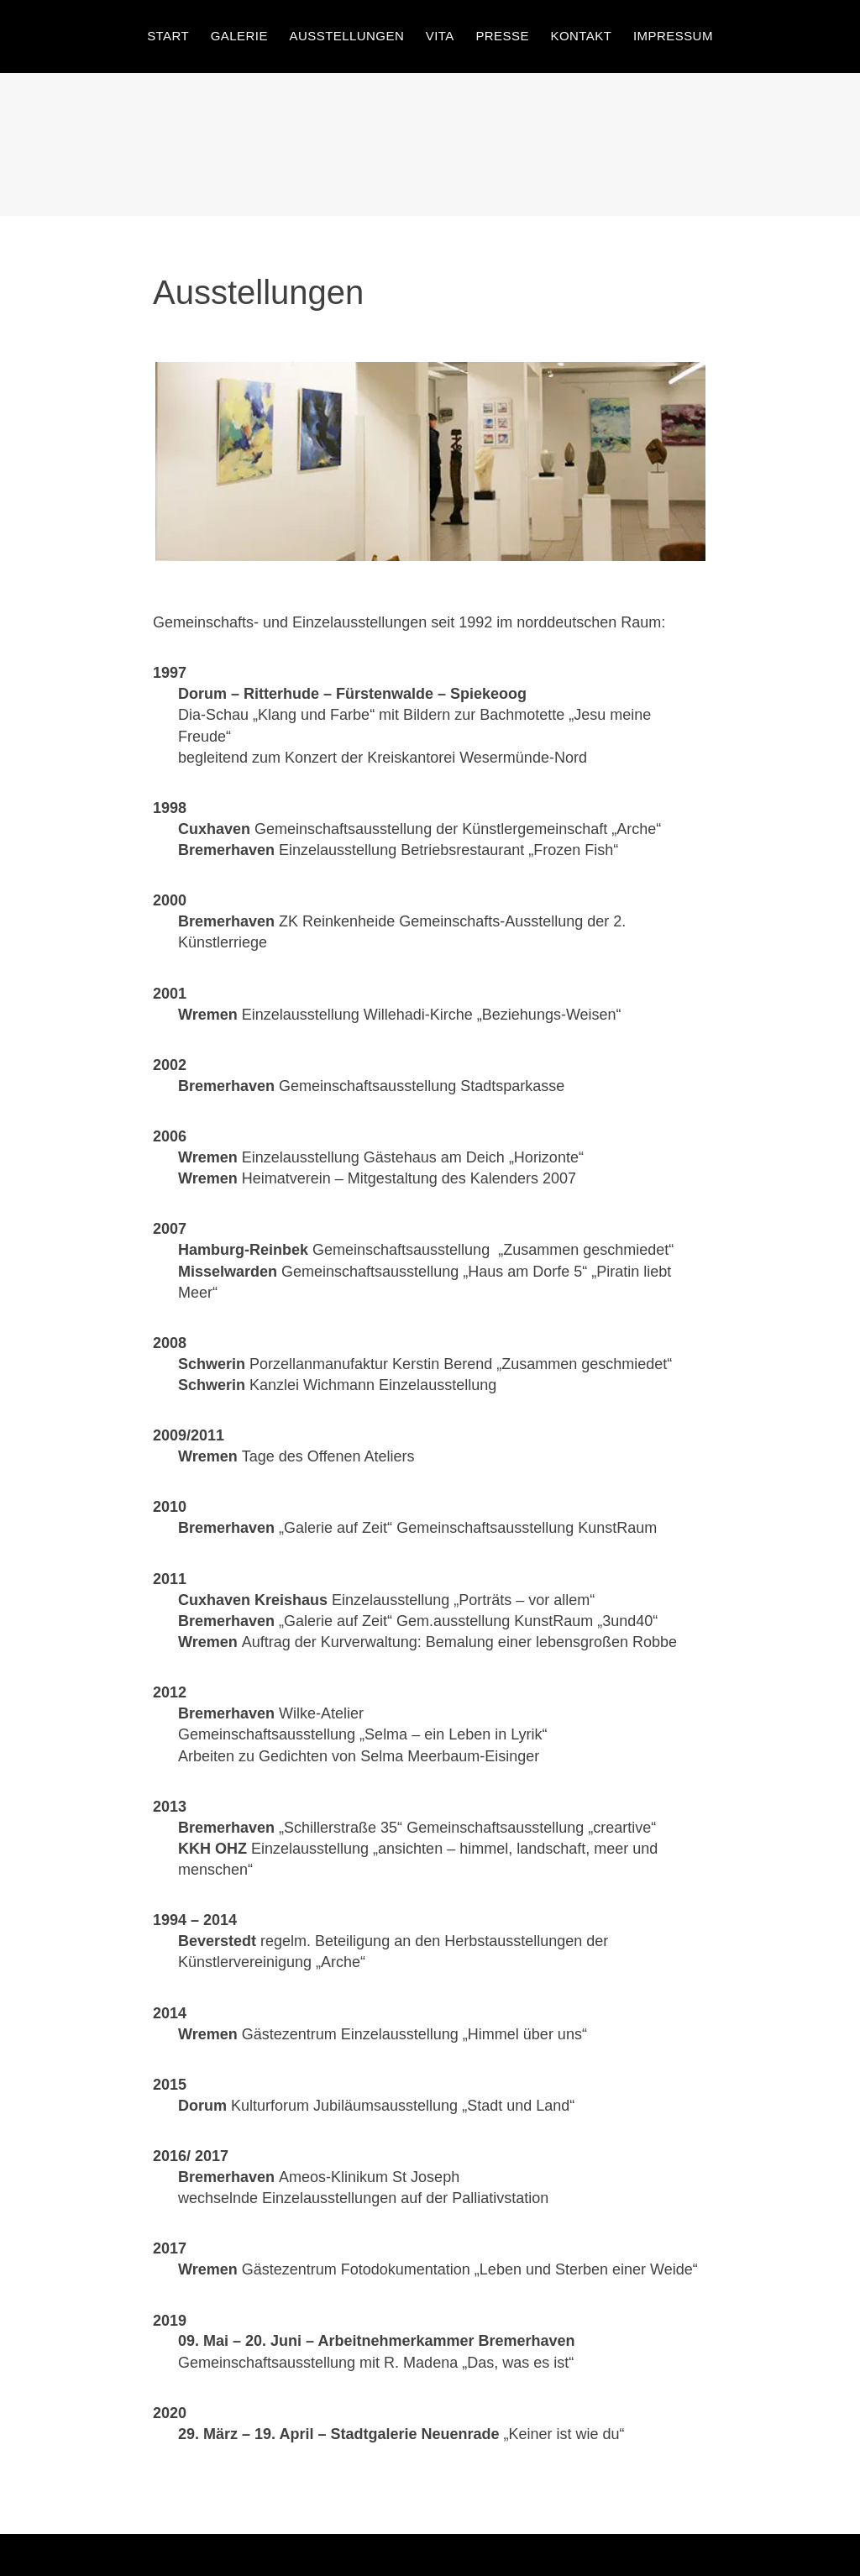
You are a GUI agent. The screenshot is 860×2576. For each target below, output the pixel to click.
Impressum (673, 36)
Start (168, 36)
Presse (502, 36)
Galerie (239, 36)
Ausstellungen (346, 36)
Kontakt (581, 36)
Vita (440, 36)
